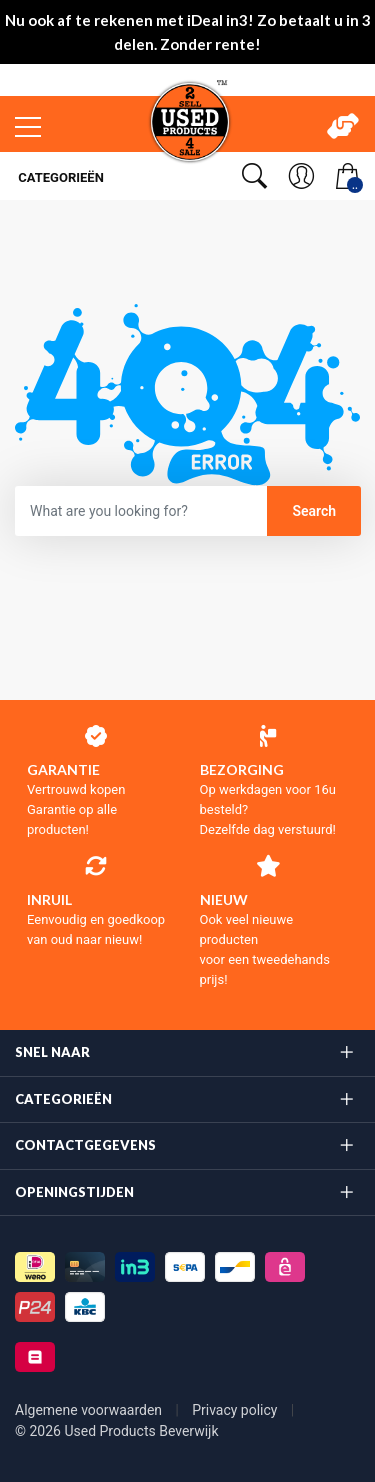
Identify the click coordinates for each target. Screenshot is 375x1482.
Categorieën (59, 177)
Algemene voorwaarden (90, 1410)
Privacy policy (236, 1410)
